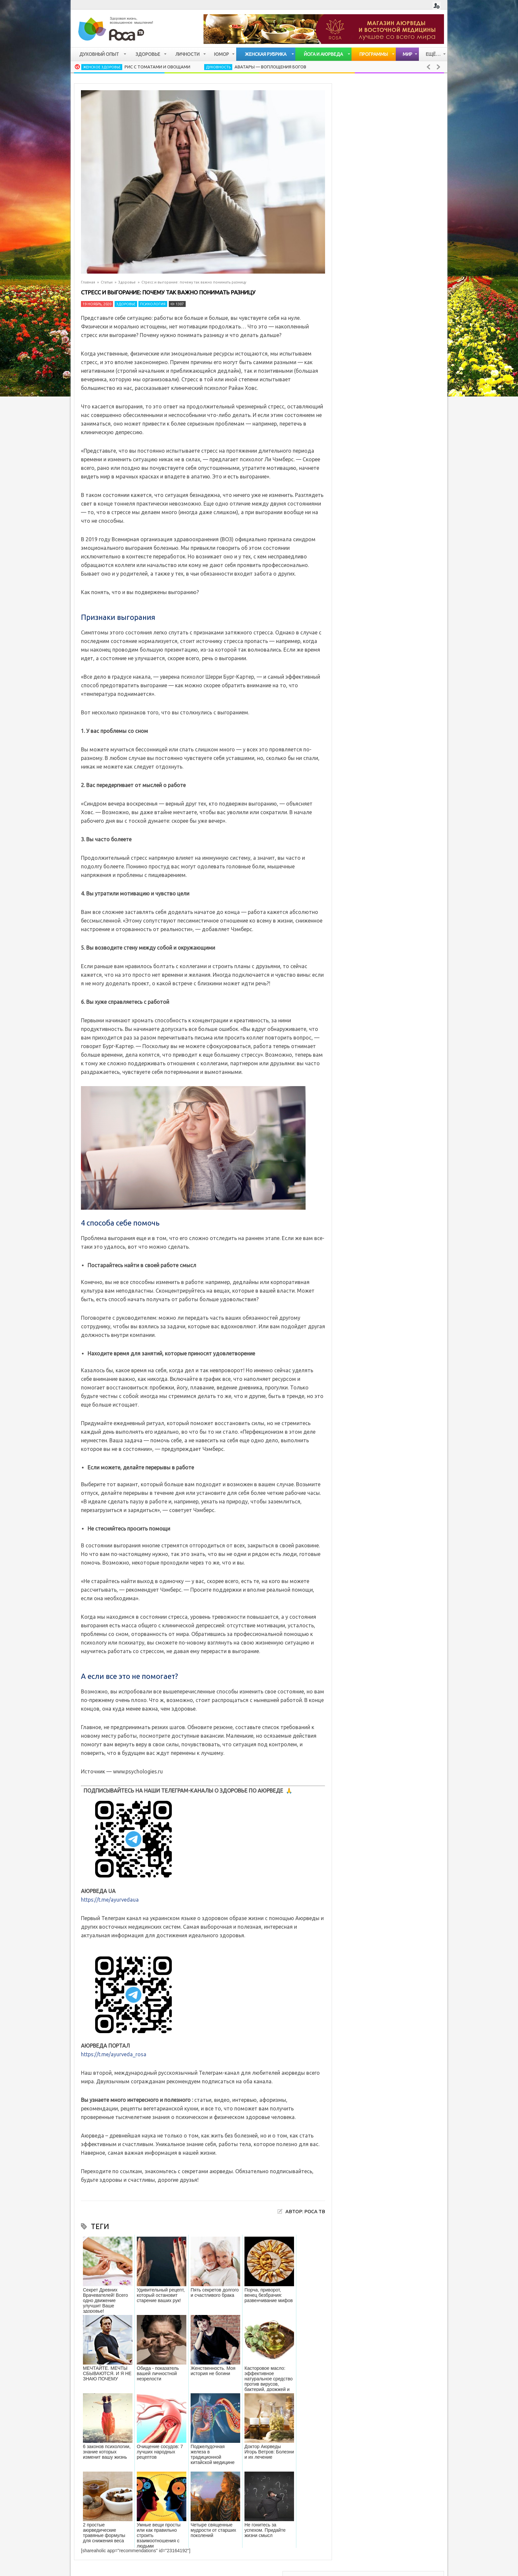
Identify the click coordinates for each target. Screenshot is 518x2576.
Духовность (218, 67)
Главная (88, 282)
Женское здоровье (102, 67)
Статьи (107, 282)
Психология (153, 304)
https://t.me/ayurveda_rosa (113, 2054)
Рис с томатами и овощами (157, 66)
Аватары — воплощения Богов (270, 66)
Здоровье (127, 282)
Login (436, 6)
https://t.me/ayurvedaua (110, 1900)
